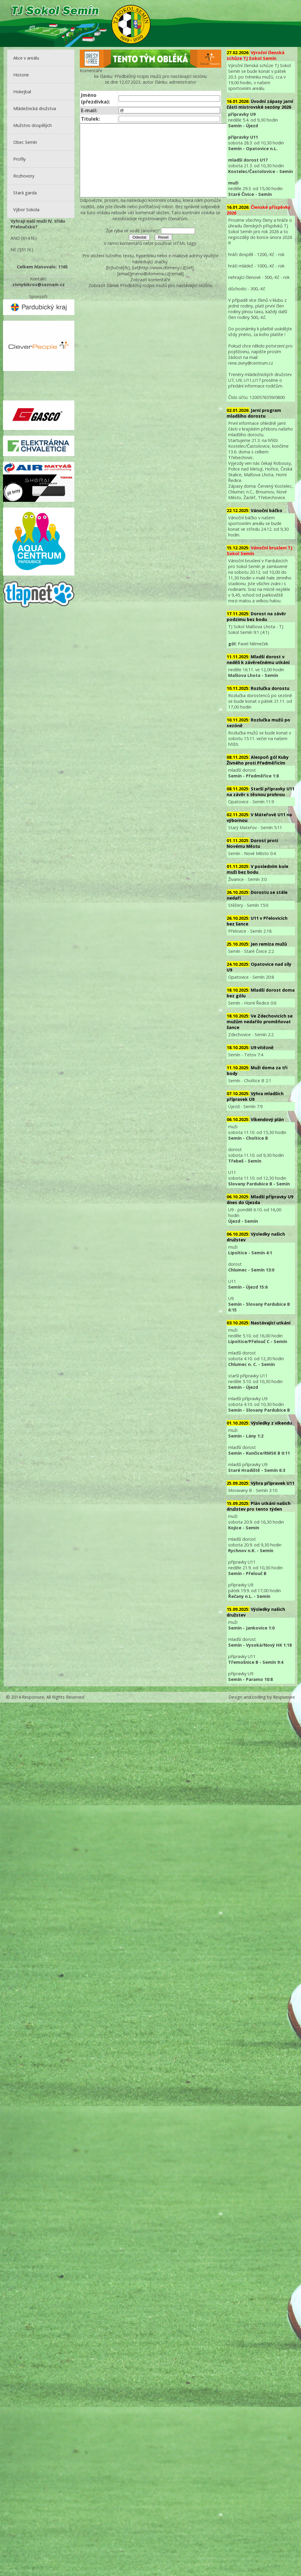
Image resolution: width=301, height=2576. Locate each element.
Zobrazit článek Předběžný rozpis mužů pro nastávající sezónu (150, 300)
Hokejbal (22, 91)
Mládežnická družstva (34, 108)
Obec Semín (25, 142)
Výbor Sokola (26, 209)
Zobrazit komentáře (150, 294)
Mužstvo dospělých (32, 125)
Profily (19, 159)
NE (13, 249)
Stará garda (25, 193)
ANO (15, 238)
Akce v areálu (26, 58)
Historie (21, 75)
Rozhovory (23, 176)
